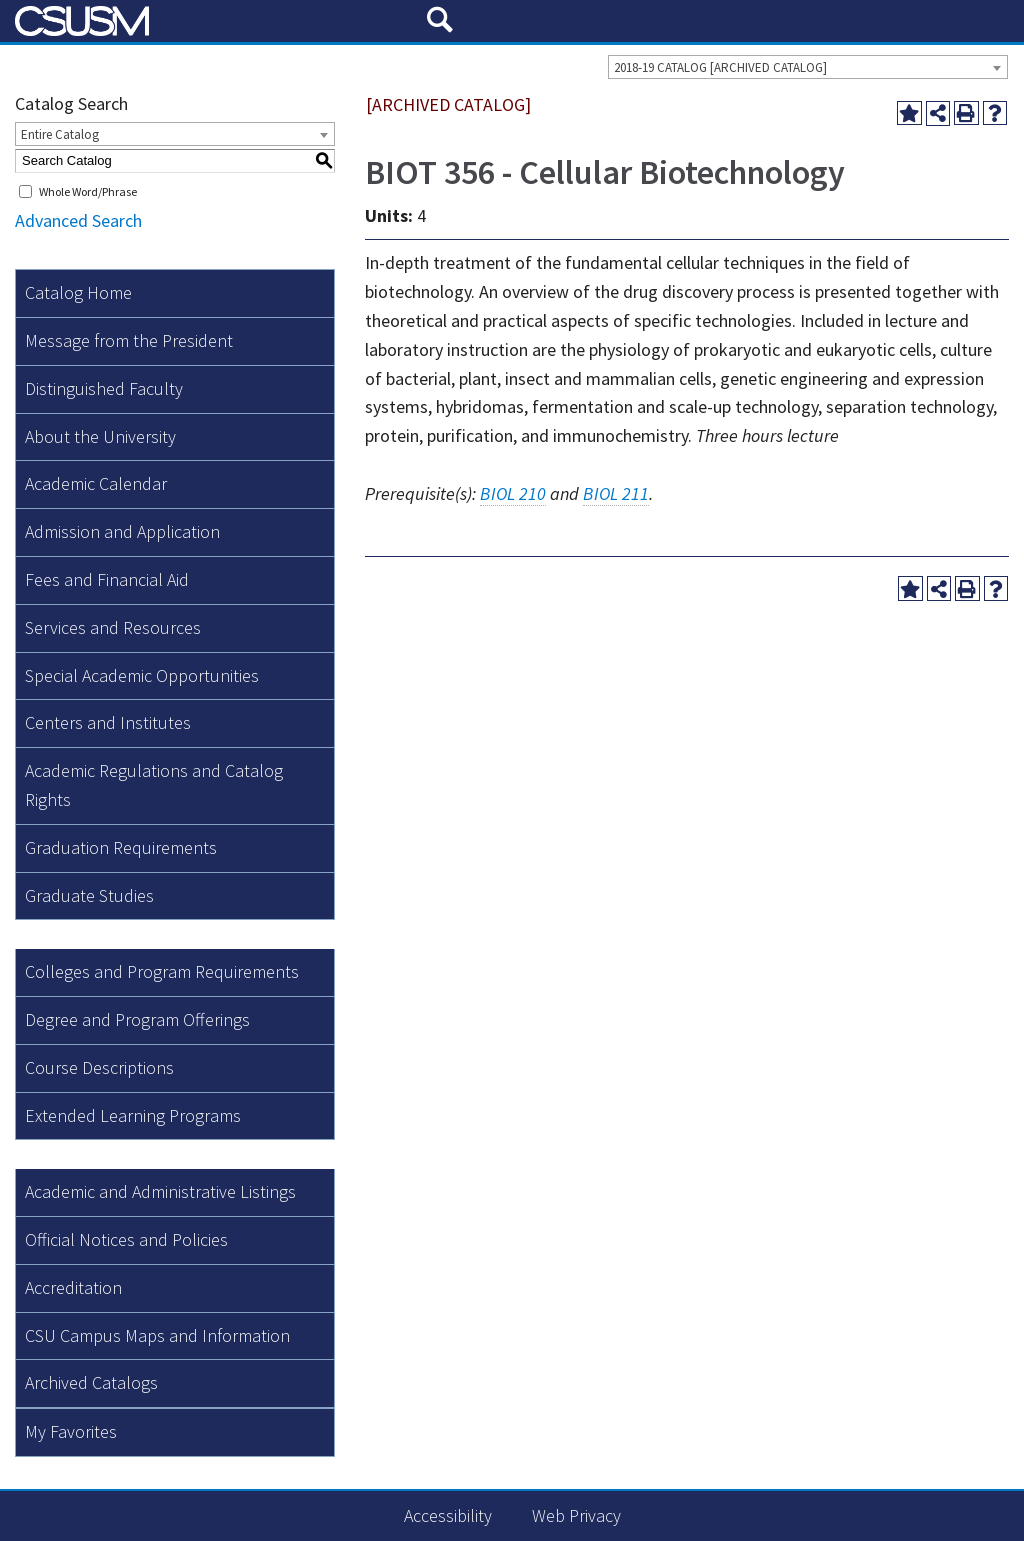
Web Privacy (576, 1515)
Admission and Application (122, 531)
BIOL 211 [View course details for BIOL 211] (616, 493)
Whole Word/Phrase (88, 191)
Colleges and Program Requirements (162, 971)
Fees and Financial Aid (107, 579)
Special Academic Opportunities (142, 675)
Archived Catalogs (91, 1382)
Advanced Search (78, 220)
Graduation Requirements (121, 847)
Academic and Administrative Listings (160, 1191)
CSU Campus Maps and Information (157, 1335)
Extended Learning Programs (133, 1115)
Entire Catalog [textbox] (60, 134)
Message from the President (129, 340)
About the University (100, 436)
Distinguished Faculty (104, 388)
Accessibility (448, 1515)
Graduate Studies (89, 895)
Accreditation (73, 1287)
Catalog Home (78, 292)
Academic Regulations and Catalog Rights (154, 785)
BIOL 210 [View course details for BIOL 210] (513, 493)
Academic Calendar (96, 483)
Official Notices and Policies (126, 1239)
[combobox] (808, 67)
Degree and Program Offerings (137, 1019)
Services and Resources (113, 627)
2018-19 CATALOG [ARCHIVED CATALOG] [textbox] (720, 67)
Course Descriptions (99, 1067)
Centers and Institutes (108, 722)
